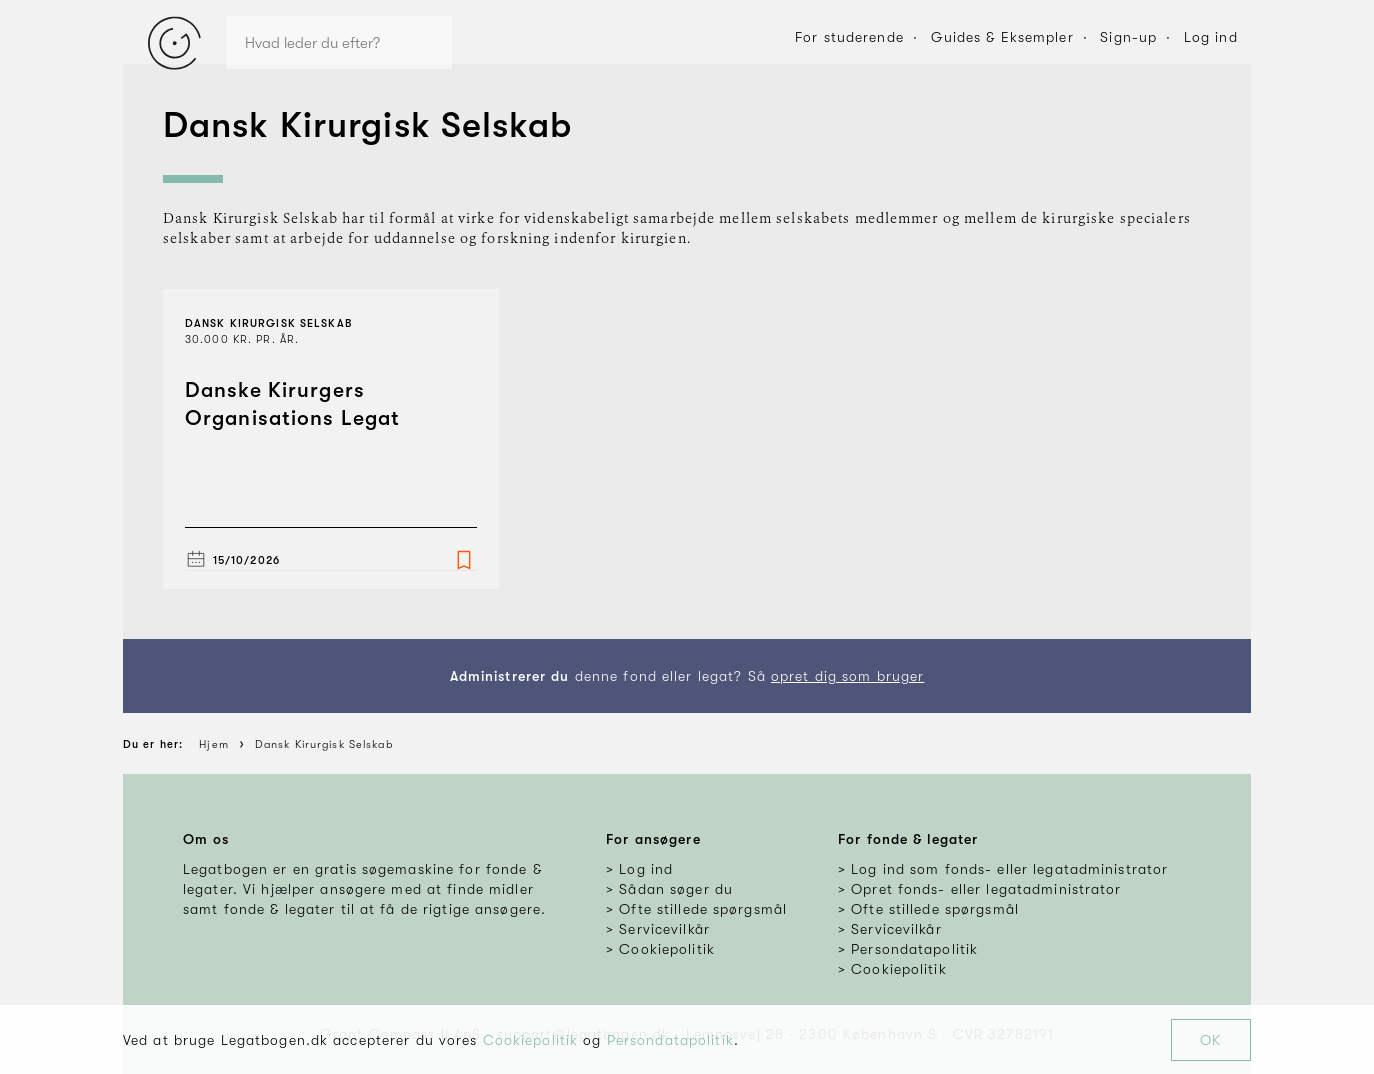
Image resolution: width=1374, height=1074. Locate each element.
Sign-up (1128, 37)
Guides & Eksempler (1002, 37)
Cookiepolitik (531, 1040)
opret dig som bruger (847, 676)
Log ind (1211, 37)
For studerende (849, 37)
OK (1210, 1040)
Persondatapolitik (670, 1040)
